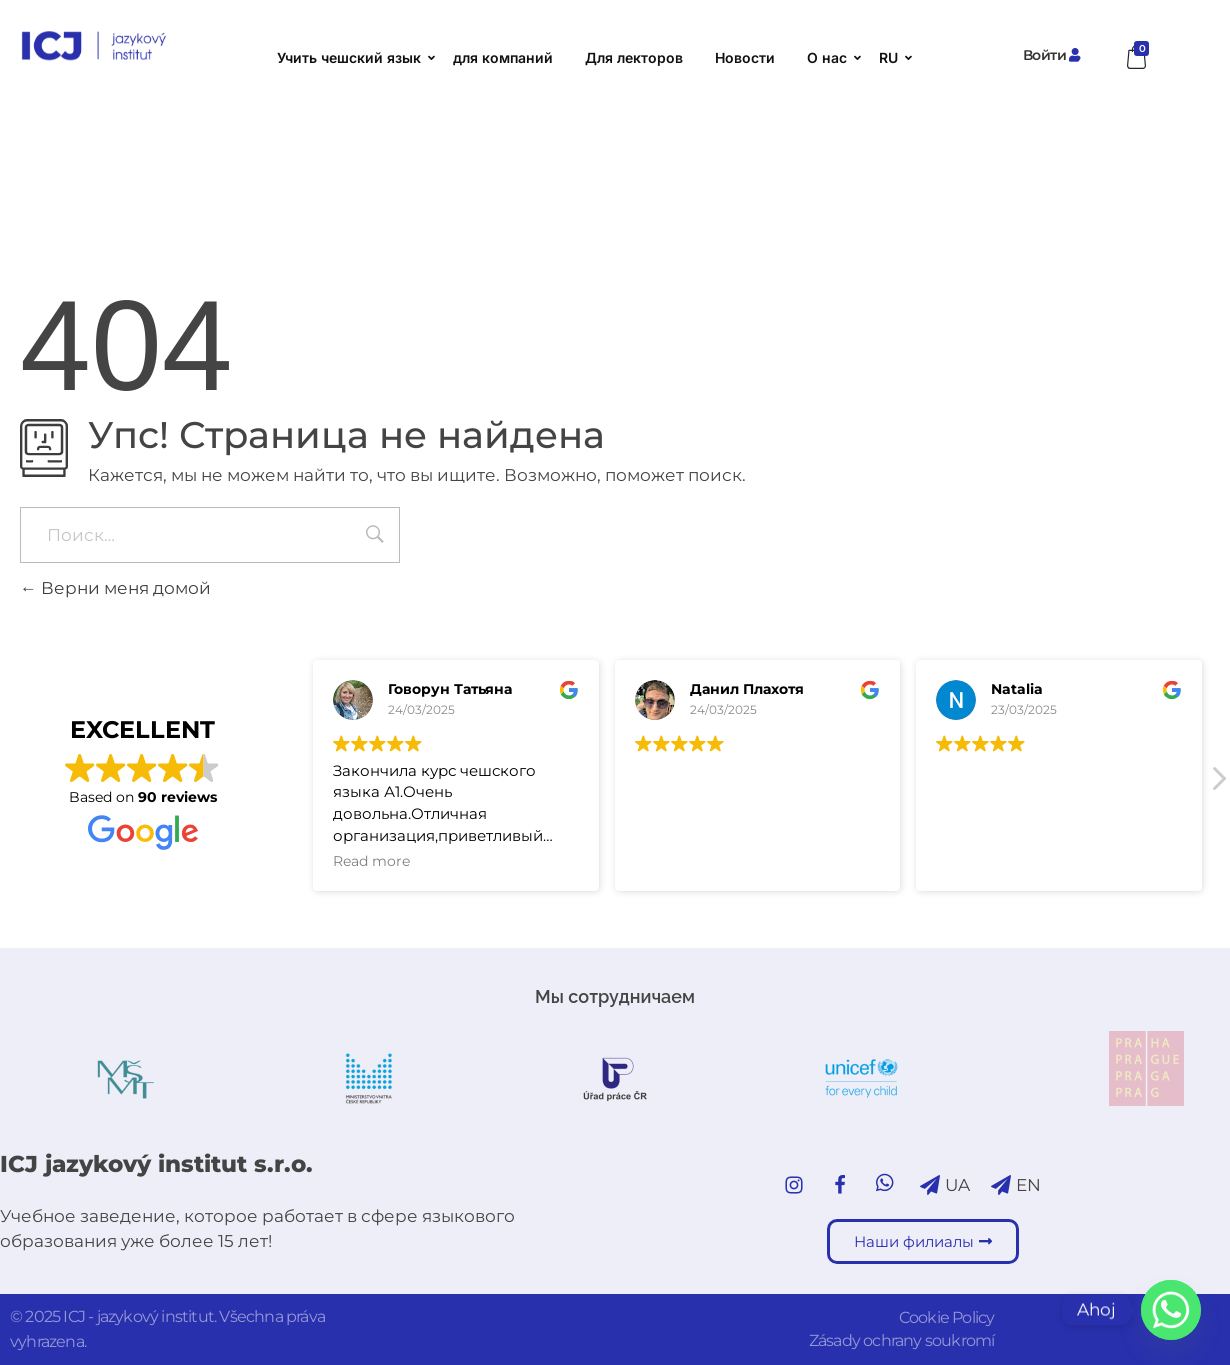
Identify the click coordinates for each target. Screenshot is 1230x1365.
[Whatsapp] (1171, 1310)
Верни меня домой (115, 588)
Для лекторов (634, 57)
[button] (1218, 784)
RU (893, 57)
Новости (745, 57)
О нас (832, 57)
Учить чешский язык (354, 57)
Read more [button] (371, 861)
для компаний (503, 57)
